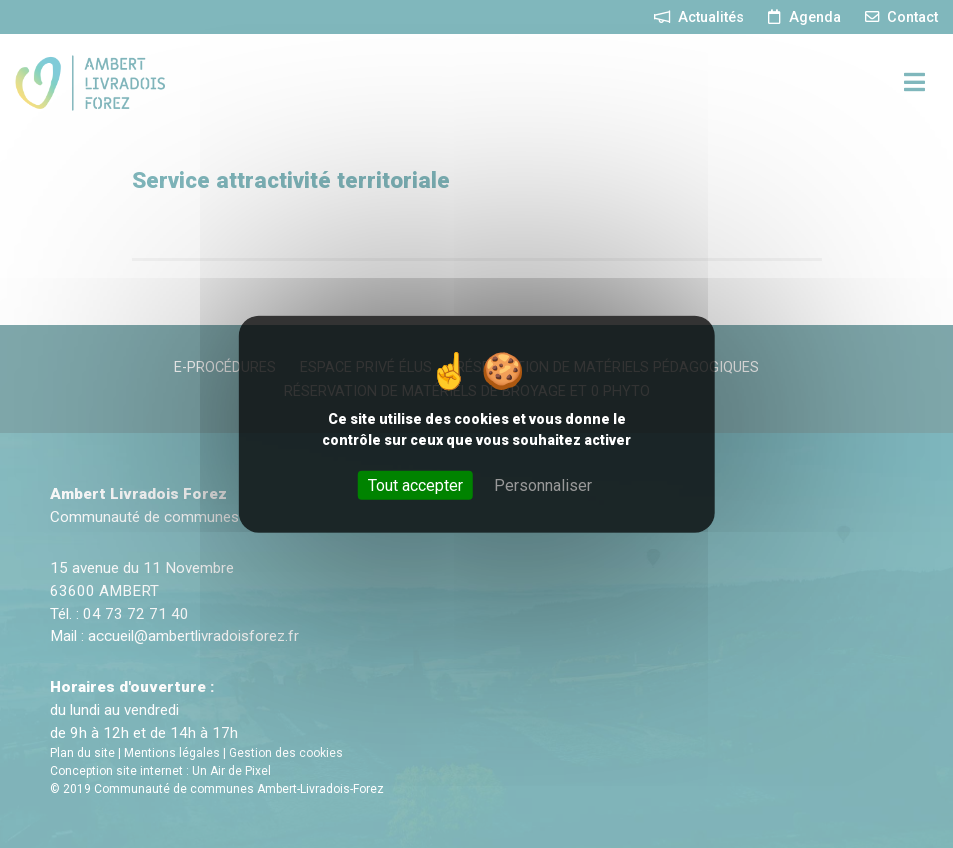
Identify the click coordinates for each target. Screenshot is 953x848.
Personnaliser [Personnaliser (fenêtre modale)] (543, 484)
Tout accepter (415, 484)
